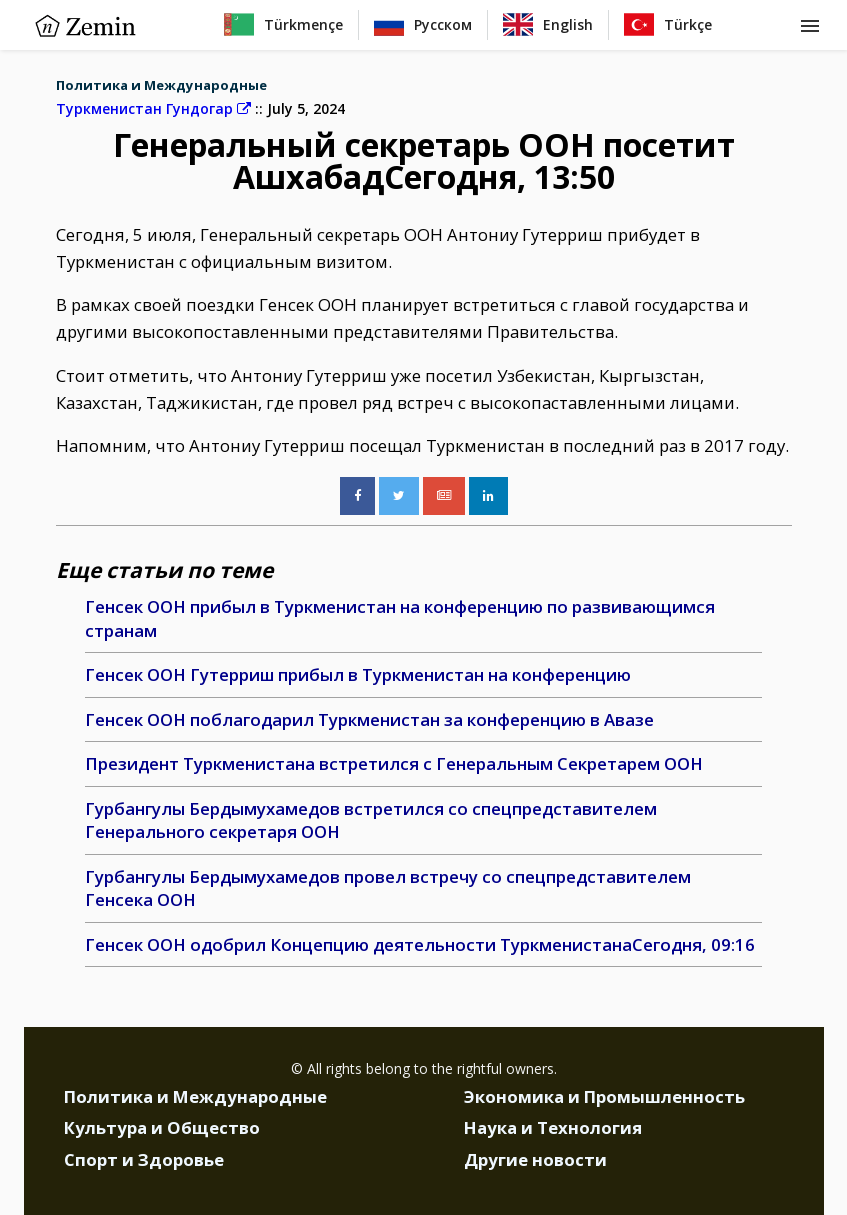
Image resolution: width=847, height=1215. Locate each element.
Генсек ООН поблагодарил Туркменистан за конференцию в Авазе (369, 719)
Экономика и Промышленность (604, 1096)
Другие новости (535, 1159)
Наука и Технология (553, 1127)
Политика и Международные (161, 85)
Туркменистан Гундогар (153, 108)
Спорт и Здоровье (144, 1159)
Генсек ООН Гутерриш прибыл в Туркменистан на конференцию (358, 674)
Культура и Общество (162, 1127)
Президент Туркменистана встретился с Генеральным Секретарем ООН (394, 763)
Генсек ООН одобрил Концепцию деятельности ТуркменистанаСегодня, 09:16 (420, 944)
